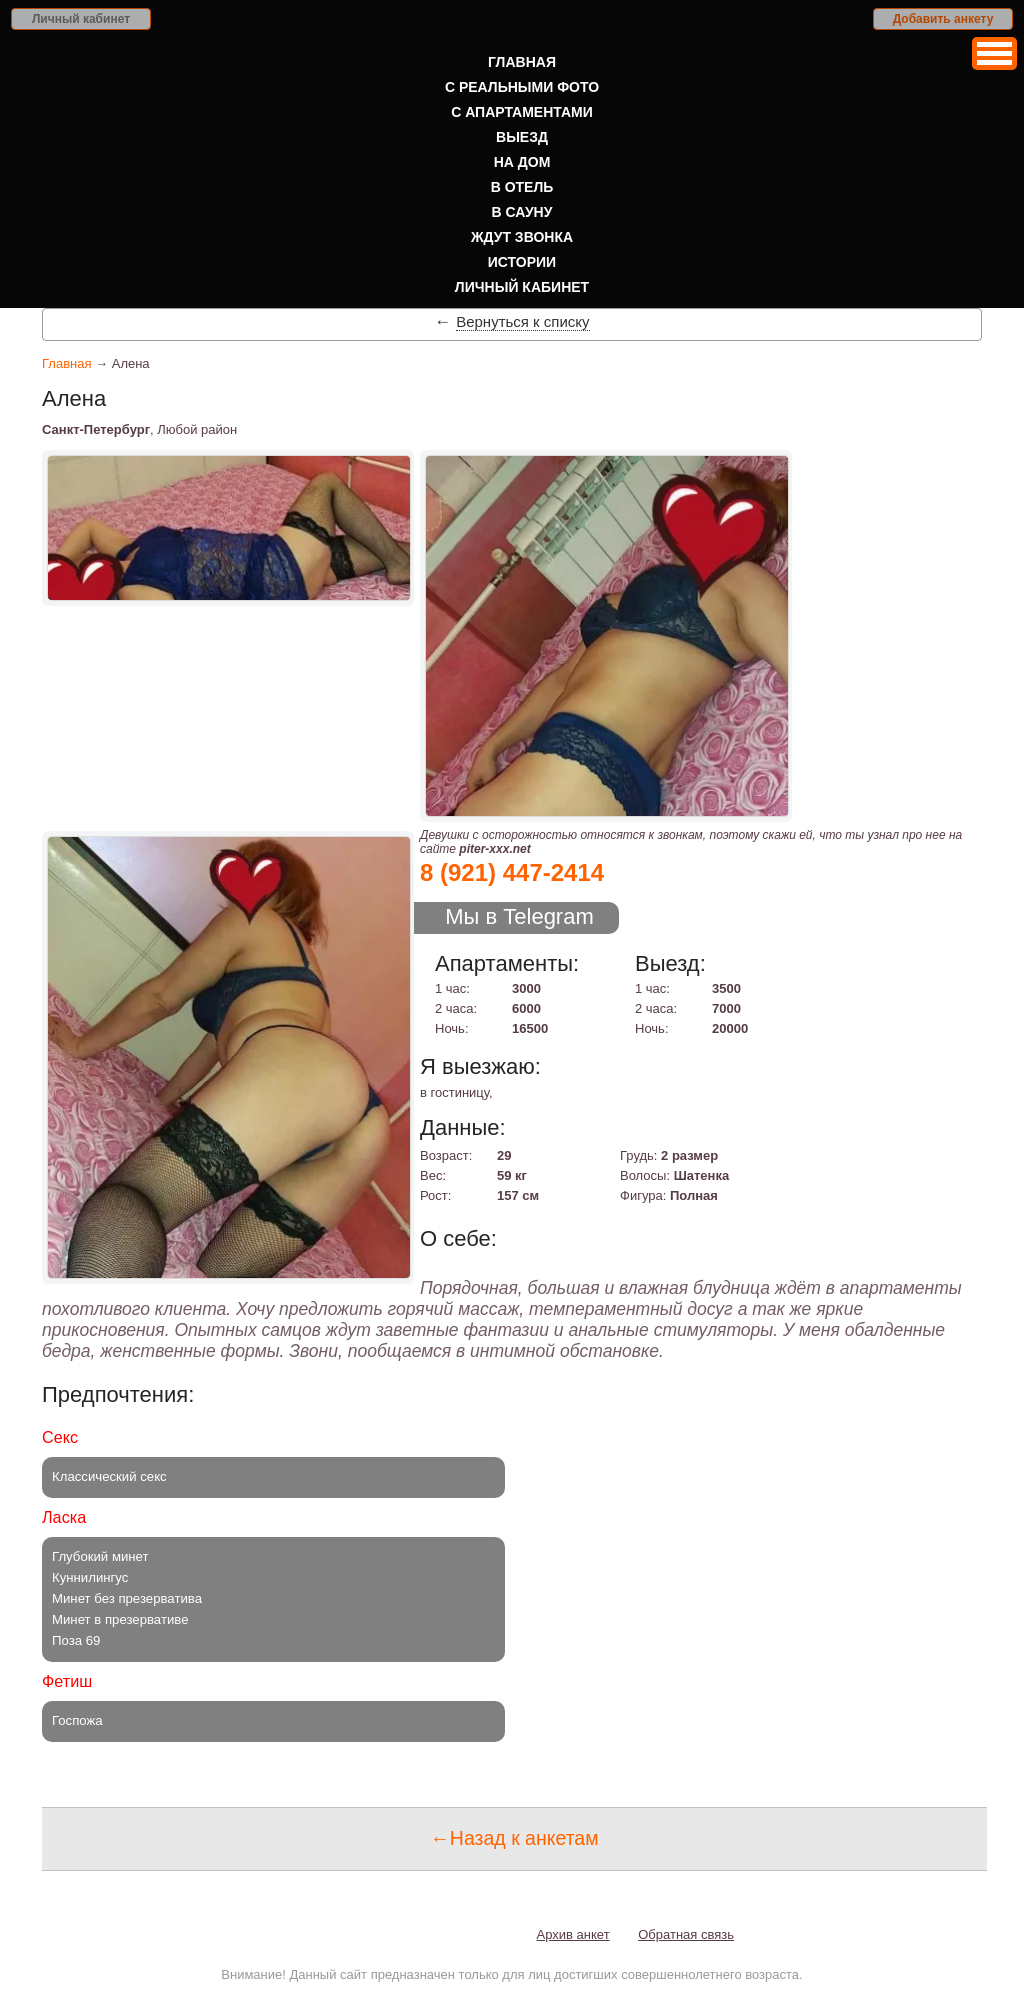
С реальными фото (522, 87)
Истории (522, 262)
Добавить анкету (943, 19)
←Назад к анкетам (514, 1838)
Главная (522, 62)
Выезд (522, 137)
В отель (522, 187)
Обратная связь (686, 1934)
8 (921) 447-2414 (512, 872)
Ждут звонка (522, 237)
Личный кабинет (81, 19)
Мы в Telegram (519, 916)
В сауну (522, 212)
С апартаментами (522, 112)
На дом (522, 162)
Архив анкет (573, 1934)
